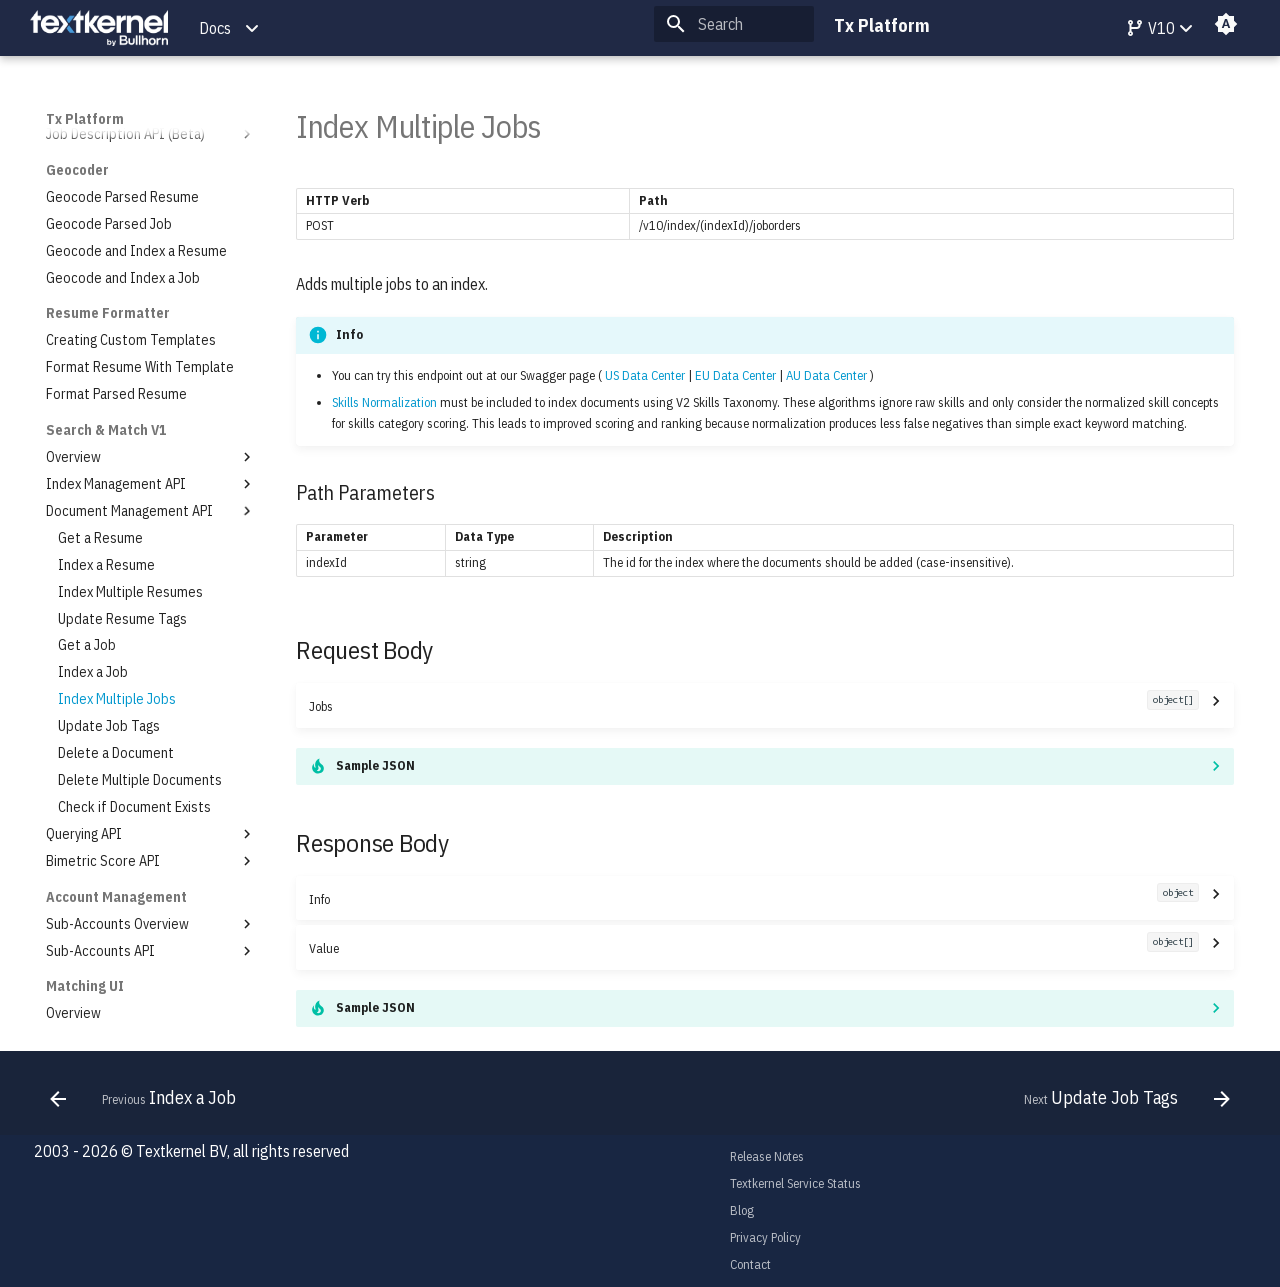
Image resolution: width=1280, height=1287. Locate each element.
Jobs (753, 705)
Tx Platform (85, 119)
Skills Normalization (384, 402)
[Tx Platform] (99, 28)
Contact (750, 1264)
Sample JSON (375, 765)
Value (753, 947)
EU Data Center (735, 375)
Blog (742, 1210)
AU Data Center (826, 375)
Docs (215, 28)
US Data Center (645, 375)
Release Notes (767, 1156)
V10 (1150, 28)
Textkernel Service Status (795, 1183)
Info (753, 898)
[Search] (734, 24)
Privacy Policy (765, 1237)
